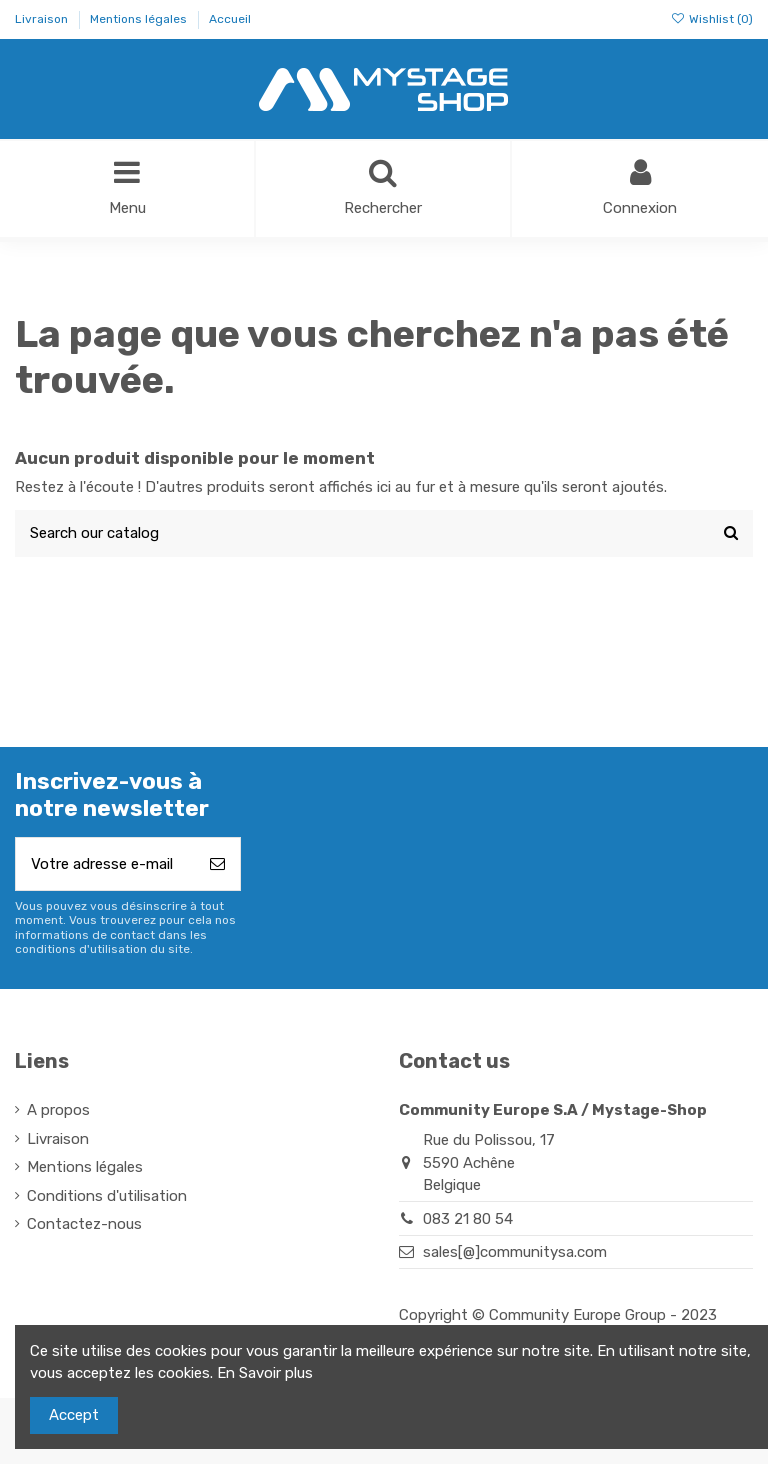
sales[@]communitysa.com (515, 1252)
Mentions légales (140, 19)
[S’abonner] (217, 864)
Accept (74, 1415)
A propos (58, 1111)
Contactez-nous (84, 1225)
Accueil (230, 19)
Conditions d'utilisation (107, 1196)
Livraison (43, 19)
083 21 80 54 (468, 1219)
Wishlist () (712, 19)
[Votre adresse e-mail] (105, 864)
